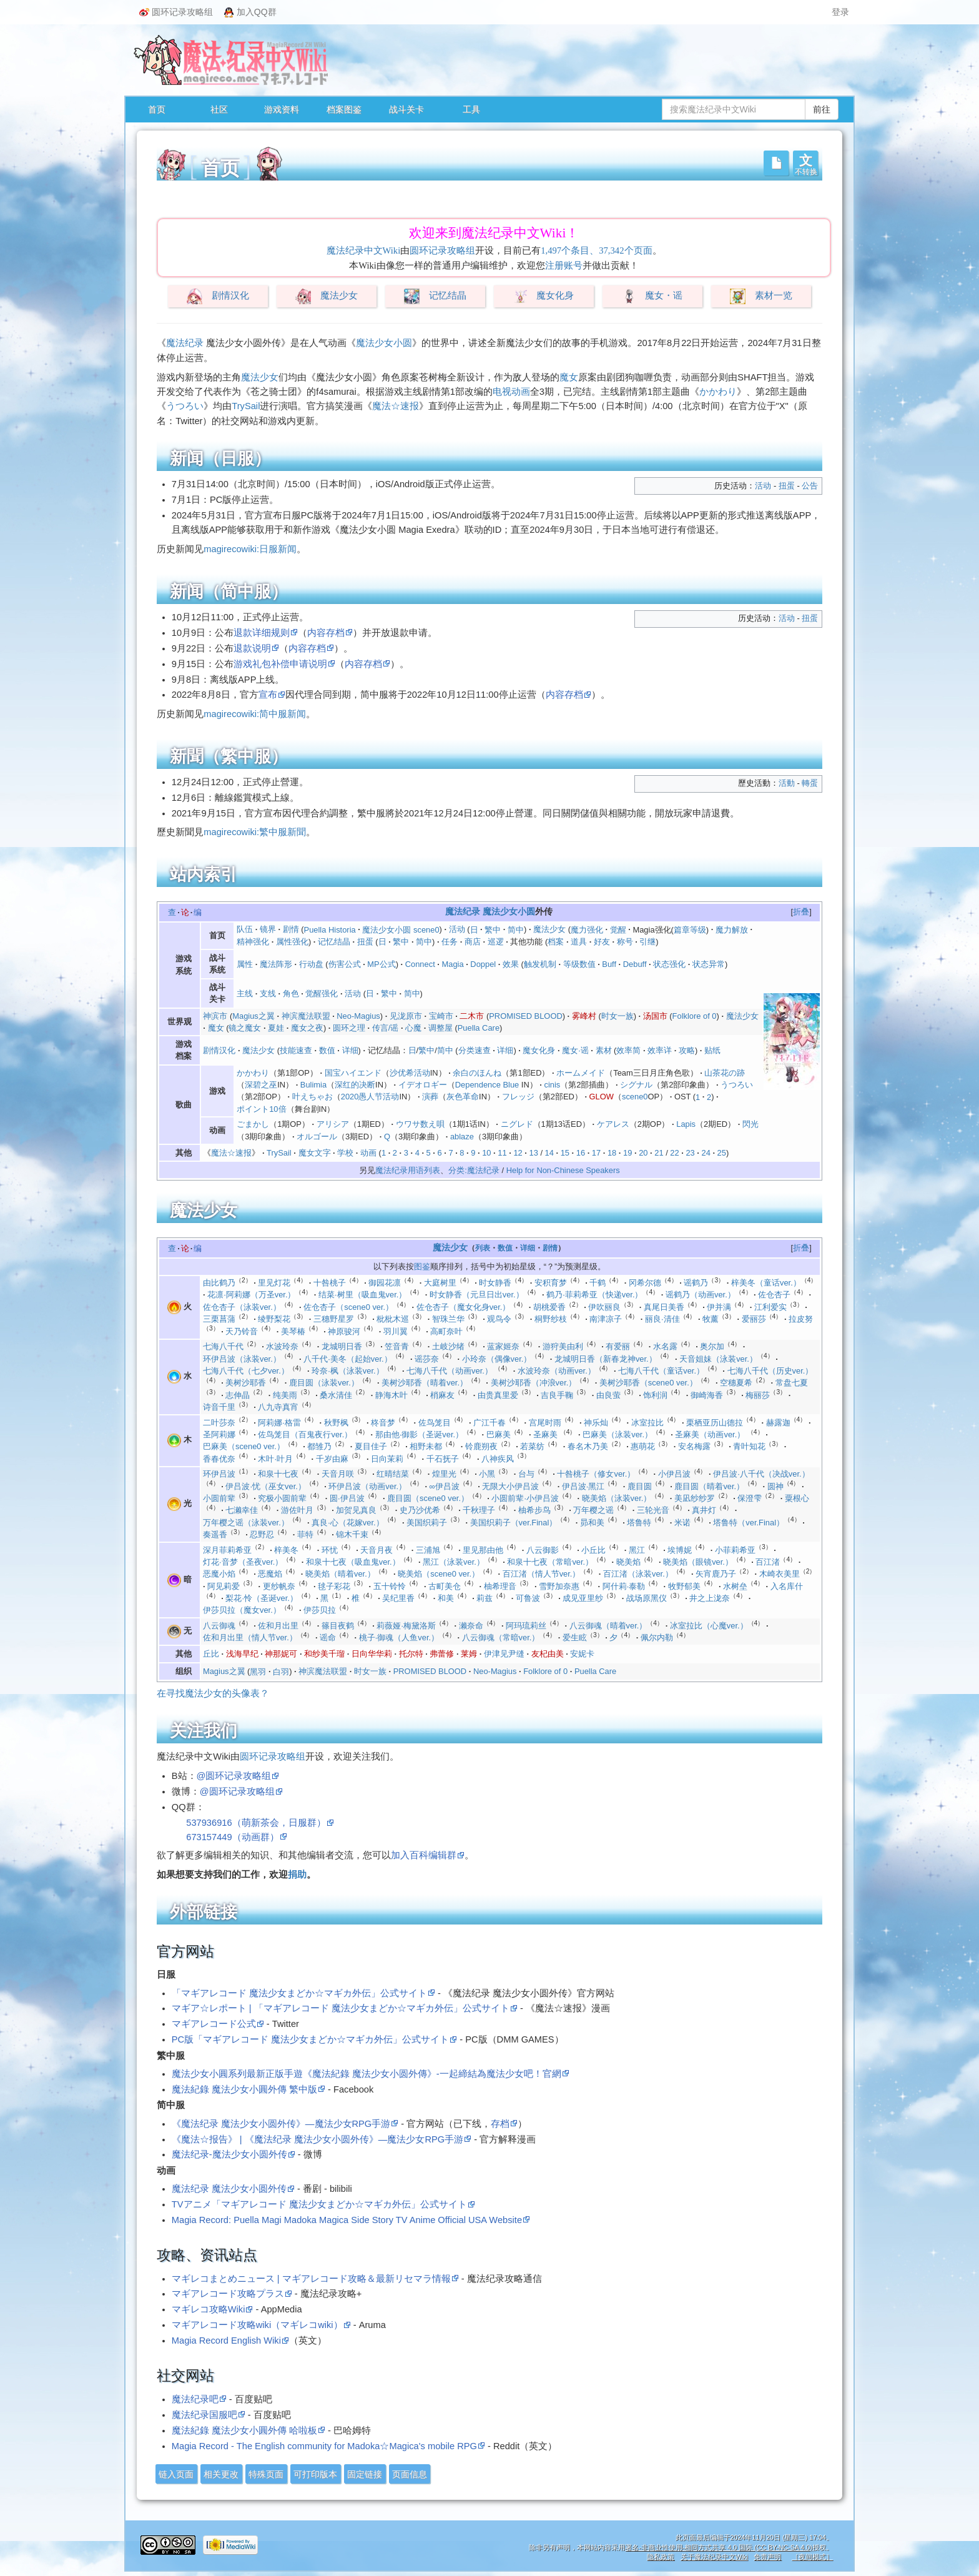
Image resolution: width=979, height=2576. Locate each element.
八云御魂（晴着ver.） (608, 1625)
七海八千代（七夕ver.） (246, 1370)
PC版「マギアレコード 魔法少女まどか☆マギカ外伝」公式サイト (310, 2039)
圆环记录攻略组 (176, 12)
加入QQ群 (250, 12)
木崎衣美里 (779, 1573)
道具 (579, 941)
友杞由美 (547, 1653)
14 (549, 1152)
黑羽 (258, 1671)
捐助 (297, 1875)
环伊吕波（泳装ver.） (242, 1359)
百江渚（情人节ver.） (542, 1573)
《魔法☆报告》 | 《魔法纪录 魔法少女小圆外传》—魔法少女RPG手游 (317, 2139)
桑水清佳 (336, 1395)
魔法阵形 (276, 964)
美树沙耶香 (245, 1382)
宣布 (267, 695)
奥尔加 (712, 1346)
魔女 (568, 377)
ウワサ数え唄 (420, 1124)
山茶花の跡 (724, 1072)
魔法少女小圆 (384, 343)
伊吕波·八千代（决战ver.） (761, 1474)
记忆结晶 (447, 296)
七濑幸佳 (241, 1510)
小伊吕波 (674, 1474)
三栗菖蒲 (219, 1319)
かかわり (718, 392)
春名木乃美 (588, 1446)
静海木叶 (391, 1395)
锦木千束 (352, 1534)
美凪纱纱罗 (694, 1498)
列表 (482, 1248)
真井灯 (704, 1510)
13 (533, 1152)
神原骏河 (344, 1331)
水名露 (665, 1346)
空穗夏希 (736, 1382)
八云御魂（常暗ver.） (501, 1637)
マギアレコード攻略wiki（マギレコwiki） (257, 2325)
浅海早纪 (242, 1653)
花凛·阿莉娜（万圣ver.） (251, 1294)
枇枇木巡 (392, 1319)
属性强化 (292, 941)
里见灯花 (274, 1282)
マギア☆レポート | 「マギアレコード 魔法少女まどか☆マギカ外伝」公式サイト (340, 2008)
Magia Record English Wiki (226, 2341)
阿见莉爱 (223, 1586)
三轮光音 (653, 1510)
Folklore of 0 (694, 1016)
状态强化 (669, 964)
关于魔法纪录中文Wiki (714, 2556)
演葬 (430, 1096)
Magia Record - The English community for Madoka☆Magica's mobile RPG (324, 2446)
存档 (500, 2124)
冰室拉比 (647, 1422)
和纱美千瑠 (324, 1653)
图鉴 (422, 1266)
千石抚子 (442, 1459)
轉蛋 (810, 783)
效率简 (628, 1050)
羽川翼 (395, 1331)
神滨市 (215, 1016)
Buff (609, 964)
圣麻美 (545, 1434)
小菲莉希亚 (735, 1550)
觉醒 (618, 929)
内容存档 (326, 633)
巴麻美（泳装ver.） (617, 1434)
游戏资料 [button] (281, 109)
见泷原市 (406, 1016)
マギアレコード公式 (214, 2024)
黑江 (637, 1550)
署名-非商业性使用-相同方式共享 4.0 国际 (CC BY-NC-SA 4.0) (718, 2547)
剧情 (291, 929)
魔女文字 (314, 1152)
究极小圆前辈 (282, 1498)
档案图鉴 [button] (344, 109)
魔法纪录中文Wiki (364, 250)
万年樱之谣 (593, 1510)
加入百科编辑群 (423, 1855)
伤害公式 (344, 964)
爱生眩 (575, 1637)
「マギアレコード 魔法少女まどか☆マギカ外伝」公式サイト (299, 1993)
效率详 (659, 1050)
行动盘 (311, 964)
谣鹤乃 (696, 1282)
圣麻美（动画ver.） (710, 1434)
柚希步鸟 (534, 1510)
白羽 (281, 1671)
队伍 (245, 929)
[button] (805, 163)
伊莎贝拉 (319, 1610)
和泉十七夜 (278, 1474)
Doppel (483, 964)
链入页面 (176, 2474)
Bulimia (313, 1084)
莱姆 (469, 1653)
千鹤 (597, 1282)
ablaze (462, 1136)
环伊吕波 (219, 1474)
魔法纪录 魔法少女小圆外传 (229, 2189)
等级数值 (579, 964)
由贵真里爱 (498, 1395)
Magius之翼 (253, 1016)
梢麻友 (442, 1395)
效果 (511, 964)
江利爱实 (770, 1307)
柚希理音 (500, 1586)
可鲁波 (528, 1598)
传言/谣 (385, 1028)
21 (658, 1152)
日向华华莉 (372, 1653)
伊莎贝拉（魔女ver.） (242, 1610)
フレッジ (518, 1096)
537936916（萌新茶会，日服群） (255, 1823)
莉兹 (484, 1598)
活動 (787, 783)
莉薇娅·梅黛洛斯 (406, 1625)
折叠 (801, 911)
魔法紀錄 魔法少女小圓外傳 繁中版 (244, 2089)
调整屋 (440, 1028)
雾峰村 (584, 1016)
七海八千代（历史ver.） (770, 1370)
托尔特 (411, 1653)
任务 (449, 941)
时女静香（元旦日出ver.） (477, 1294)
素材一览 (773, 296)
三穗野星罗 (333, 1319)
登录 (840, 12)
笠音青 (397, 1346)
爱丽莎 (754, 1319)
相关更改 (221, 2474)
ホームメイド (580, 1072)
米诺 (682, 1522)
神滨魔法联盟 (306, 1016)
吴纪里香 (398, 1598)
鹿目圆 (639, 1486)
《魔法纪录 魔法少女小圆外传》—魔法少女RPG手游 (281, 2124)
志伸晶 (237, 1395)
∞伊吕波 (445, 1486)
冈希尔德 (645, 1282)
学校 (345, 1152)
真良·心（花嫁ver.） (347, 1522)
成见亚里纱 (583, 1598)
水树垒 (735, 1586)
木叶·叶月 (275, 1459)
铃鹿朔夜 (481, 1446)
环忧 (330, 1550)
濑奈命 (471, 1625)
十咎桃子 (329, 1282)
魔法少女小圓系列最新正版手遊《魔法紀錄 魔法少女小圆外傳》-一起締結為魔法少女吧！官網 (366, 2074)
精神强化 (253, 941)
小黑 (487, 1474)
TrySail (246, 406)
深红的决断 (355, 1084)
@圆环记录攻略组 (234, 1776)
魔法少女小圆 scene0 (400, 929)
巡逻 (496, 941)
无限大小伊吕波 (510, 1486)
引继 (647, 941)
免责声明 (767, 2556)
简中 (516, 929)
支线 (268, 993)
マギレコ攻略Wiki (208, 2309)
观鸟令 (499, 1319)
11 (502, 1152)
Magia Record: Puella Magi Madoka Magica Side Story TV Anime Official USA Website (347, 2220)
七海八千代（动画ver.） (449, 1370)
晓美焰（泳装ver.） (617, 1498)
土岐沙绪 (448, 1346)
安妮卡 (582, 1653)
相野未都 (426, 1446)
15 (565, 1152)
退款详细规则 (262, 633)
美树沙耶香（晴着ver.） (424, 1382)
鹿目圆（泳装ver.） (324, 1382)
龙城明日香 (342, 1346)
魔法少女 (339, 296)
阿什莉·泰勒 (624, 1586)
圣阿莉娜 (219, 1434)
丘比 (211, 1653)
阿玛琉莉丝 (526, 1625)
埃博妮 (679, 1550)
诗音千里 (219, 1407)
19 (627, 1152)
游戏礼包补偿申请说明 (280, 664)
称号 (625, 941)
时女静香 (495, 1282)
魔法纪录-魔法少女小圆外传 (229, 2154)
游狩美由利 (563, 1346)
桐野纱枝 (550, 1319)
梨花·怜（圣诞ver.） (261, 1598)
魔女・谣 (663, 296)
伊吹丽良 (604, 1307)
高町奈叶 (446, 1331)
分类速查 (474, 1050)
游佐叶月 (297, 1510)
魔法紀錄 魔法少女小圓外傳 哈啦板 (244, 2430)
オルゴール (317, 1136)
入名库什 (786, 1586)
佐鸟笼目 (434, 1422)
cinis (552, 1084)
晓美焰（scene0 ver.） (439, 1573)
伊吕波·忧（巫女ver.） (265, 1486)
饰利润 (655, 1395)
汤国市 (655, 1016)
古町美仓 (444, 1586)
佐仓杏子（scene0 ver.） (348, 1307)
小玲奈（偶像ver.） (497, 1359)
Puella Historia (330, 929)
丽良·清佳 (662, 1319)
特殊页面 (265, 2474)
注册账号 (564, 265)
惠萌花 (643, 1446)
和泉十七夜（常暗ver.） (550, 1562)
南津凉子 (605, 1319)
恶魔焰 (270, 1573)
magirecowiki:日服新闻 (250, 549)
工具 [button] (471, 109)
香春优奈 (219, 1459)
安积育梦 (550, 1282)
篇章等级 (690, 929)
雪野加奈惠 (559, 1586)
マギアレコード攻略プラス (228, 2294)
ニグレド (517, 1124)
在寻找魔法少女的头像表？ (213, 1693)
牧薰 (710, 1319)
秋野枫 (336, 1422)
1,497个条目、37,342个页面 (596, 250)
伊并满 (719, 1307)
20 (643, 1152)
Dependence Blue (487, 1084)
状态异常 (708, 964)
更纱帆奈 (279, 1586)
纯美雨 (285, 1395)
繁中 (493, 929)
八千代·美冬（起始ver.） (347, 1359)
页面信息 (409, 2474)
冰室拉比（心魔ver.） (709, 1625)
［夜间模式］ (812, 2556)
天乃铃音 (241, 1331)
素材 (604, 1050)
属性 (245, 964)
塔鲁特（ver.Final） (748, 1522)
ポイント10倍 (261, 1109)
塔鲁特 (639, 1522)
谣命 (328, 1637)
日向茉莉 (387, 1459)
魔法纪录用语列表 (407, 1170)
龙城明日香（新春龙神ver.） (605, 1359)
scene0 (635, 1096)
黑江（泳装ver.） (454, 1562)
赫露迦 (778, 1422)
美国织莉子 (426, 1522)
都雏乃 (319, 1446)
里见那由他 (483, 1550)
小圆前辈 (219, 1498)
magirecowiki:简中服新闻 (255, 714)
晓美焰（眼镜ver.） (698, 1562)
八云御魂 (219, 1625)
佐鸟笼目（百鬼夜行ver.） (305, 1434)
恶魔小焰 (219, 1573)
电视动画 (511, 392)
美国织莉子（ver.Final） (514, 1522)
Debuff (635, 964)
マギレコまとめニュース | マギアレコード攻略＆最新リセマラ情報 (311, 2279)
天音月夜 (376, 1550)
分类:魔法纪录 (473, 1170)
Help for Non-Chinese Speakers (563, 1170)
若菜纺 (532, 1446)
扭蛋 (787, 485)
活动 (763, 485)
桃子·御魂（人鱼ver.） (399, 1637)
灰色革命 (462, 1096)
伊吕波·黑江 (583, 1486)
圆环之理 (349, 1028)
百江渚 (767, 1562)
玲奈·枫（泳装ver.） (347, 1370)
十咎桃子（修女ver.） (596, 1474)
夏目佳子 (371, 1446)
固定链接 (364, 2474)
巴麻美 (498, 1434)
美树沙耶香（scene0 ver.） (648, 1382)
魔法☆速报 (395, 406)
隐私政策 (660, 2556)
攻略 (687, 1050)
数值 (327, 1050)
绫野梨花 (274, 1319)
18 (612, 1152)
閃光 (750, 1124)
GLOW (601, 1096)
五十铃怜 (389, 1586)
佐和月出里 (278, 1625)
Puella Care (478, 1028)
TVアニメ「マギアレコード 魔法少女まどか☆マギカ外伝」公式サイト (319, 2204)
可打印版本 (315, 2474)
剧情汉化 (230, 296)
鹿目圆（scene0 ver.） (428, 1498)
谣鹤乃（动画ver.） (700, 1294)
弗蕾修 (442, 1653)
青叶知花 (749, 1446)
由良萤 (608, 1395)
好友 (602, 941)
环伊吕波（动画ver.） (367, 1486)
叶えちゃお (312, 1096)
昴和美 (592, 1522)
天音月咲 (338, 1474)
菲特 (305, 1534)
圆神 (775, 1486)
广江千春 (489, 1422)
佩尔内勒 (657, 1637)
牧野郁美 (684, 1586)
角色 (291, 993)
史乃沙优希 (420, 1510)
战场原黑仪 (646, 1598)
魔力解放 (732, 929)
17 (596, 1152)
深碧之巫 (261, 1084)
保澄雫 (749, 1498)
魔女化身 (555, 296)
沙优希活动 (410, 1072)
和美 (446, 1598)
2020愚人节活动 (370, 1096)
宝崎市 (441, 1016)
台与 (526, 1474)
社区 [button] (219, 109)
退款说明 (252, 648)
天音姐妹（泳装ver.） (718, 1359)
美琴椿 (293, 1331)
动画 (368, 1152)
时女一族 (617, 1016)
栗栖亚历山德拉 (714, 1422)
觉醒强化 (321, 993)
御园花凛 (384, 1282)
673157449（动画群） (232, 1837)
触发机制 (540, 964)
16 (580, 1152)
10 (486, 1152)
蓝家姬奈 (503, 1346)
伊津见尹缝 (504, 1653)
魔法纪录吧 (195, 2399)
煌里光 (444, 1474)
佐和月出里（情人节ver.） (250, 1637)
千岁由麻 (332, 1459)
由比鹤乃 (219, 1282)
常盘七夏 (791, 1382)
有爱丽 (618, 1346)
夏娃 (276, 1028)
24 (706, 1152)
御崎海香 (707, 1395)
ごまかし (253, 1124)
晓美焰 (628, 1562)
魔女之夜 (307, 1028)
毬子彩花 (334, 1586)
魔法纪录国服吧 (204, 2415)
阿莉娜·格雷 (279, 1422)
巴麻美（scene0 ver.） (244, 1446)
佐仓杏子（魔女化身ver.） (463, 1307)
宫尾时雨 (545, 1422)
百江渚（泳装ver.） (638, 1573)
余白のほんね (477, 1072)
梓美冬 (286, 1550)
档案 (556, 941)
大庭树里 (440, 1282)
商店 (473, 941)
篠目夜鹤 (338, 1625)
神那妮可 (281, 1653)
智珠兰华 (448, 1319)
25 (721, 1152)
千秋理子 (479, 1510)
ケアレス (613, 1124)
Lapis (686, 1124)
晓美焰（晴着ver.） (340, 1573)
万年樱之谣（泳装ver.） (246, 1522)
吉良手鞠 (557, 1395)
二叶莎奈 (219, 1422)
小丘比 (593, 1550)
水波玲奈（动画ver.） (557, 1370)
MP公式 (381, 964)
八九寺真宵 (278, 1407)
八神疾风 (497, 1459)
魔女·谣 (575, 1050)
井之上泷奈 (709, 1598)
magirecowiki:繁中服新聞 (255, 832)
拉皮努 (801, 1319)
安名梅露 (694, 1446)
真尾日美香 (664, 1307)
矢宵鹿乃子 (716, 1573)
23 (690, 1152)
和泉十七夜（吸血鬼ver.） (353, 1562)
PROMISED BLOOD (525, 1016)
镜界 (268, 929)
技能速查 (296, 1050)
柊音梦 (383, 1422)
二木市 (472, 1016)
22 (674, 1152)
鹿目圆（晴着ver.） (709, 1486)
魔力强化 (587, 929)
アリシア (333, 1124)
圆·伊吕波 (347, 1498)
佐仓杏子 (774, 1294)
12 (517, 1152)
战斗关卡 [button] (406, 109)
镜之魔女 (245, 1028)
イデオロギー (422, 1084)
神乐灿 (596, 1422)
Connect (420, 964)
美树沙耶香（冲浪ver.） (534, 1382)
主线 (245, 993)
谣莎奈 (427, 1359)
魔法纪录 (185, 343)
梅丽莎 (757, 1395)
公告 (810, 485)
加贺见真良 (356, 1510)
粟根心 (797, 1498)
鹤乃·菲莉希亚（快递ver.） (594, 1294)
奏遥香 (215, 1534)
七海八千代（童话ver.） (661, 1370)
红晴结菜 (392, 1474)
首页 (156, 109)
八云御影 (542, 1550)
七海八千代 (223, 1346)
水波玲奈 (282, 1346)
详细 (350, 1050)
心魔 (413, 1028)
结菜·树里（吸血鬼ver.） (362, 1294)
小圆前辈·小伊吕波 (525, 1498)
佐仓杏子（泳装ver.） (242, 1307)
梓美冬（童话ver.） (766, 1282)
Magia (452, 964)
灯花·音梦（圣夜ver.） (243, 1562)
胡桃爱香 (549, 1307)
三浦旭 (428, 1550)
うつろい (185, 406)
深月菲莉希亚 (227, 1550)
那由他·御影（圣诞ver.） (419, 1434)
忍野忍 (262, 1534)
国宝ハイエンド (353, 1072)
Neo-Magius (358, 1016)
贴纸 (712, 1050)
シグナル (636, 1084)
